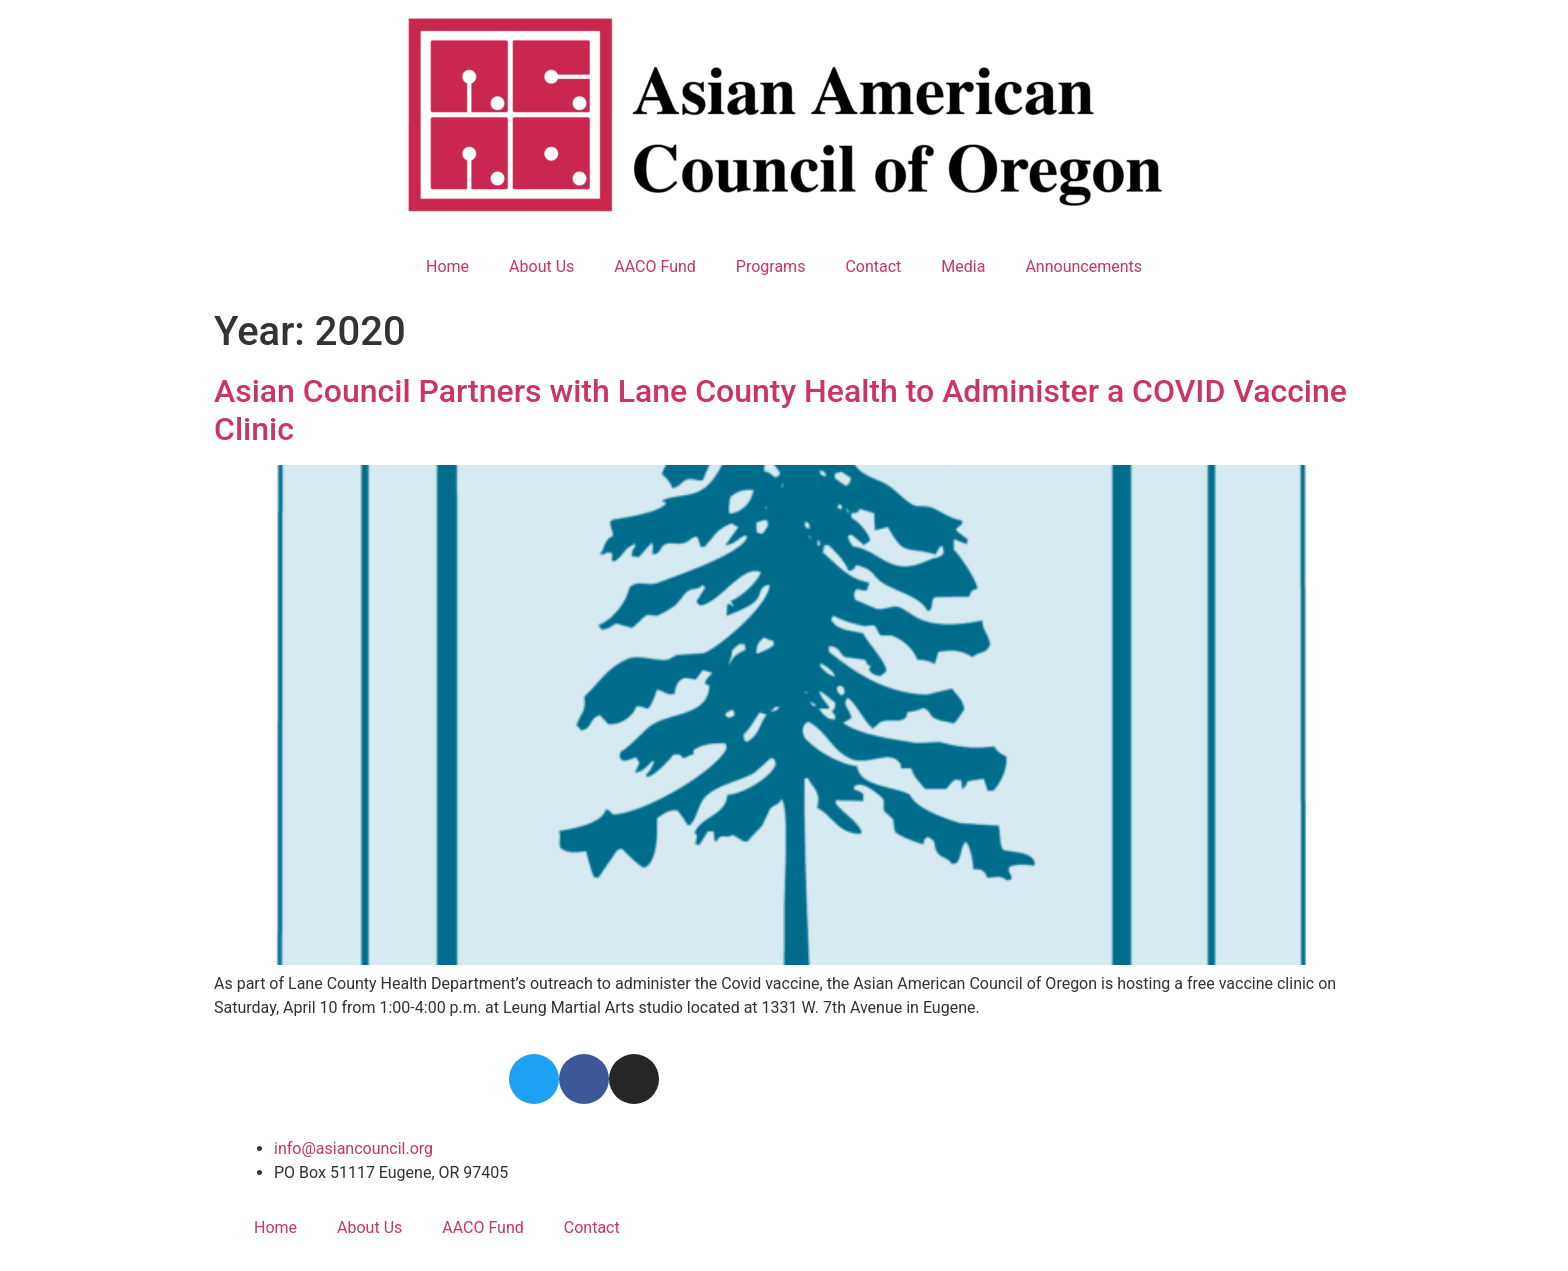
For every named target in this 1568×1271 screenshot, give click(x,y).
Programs (771, 266)
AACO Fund (655, 266)
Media (963, 266)
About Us (541, 266)
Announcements (1083, 266)
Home (447, 266)
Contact (873, 266)
